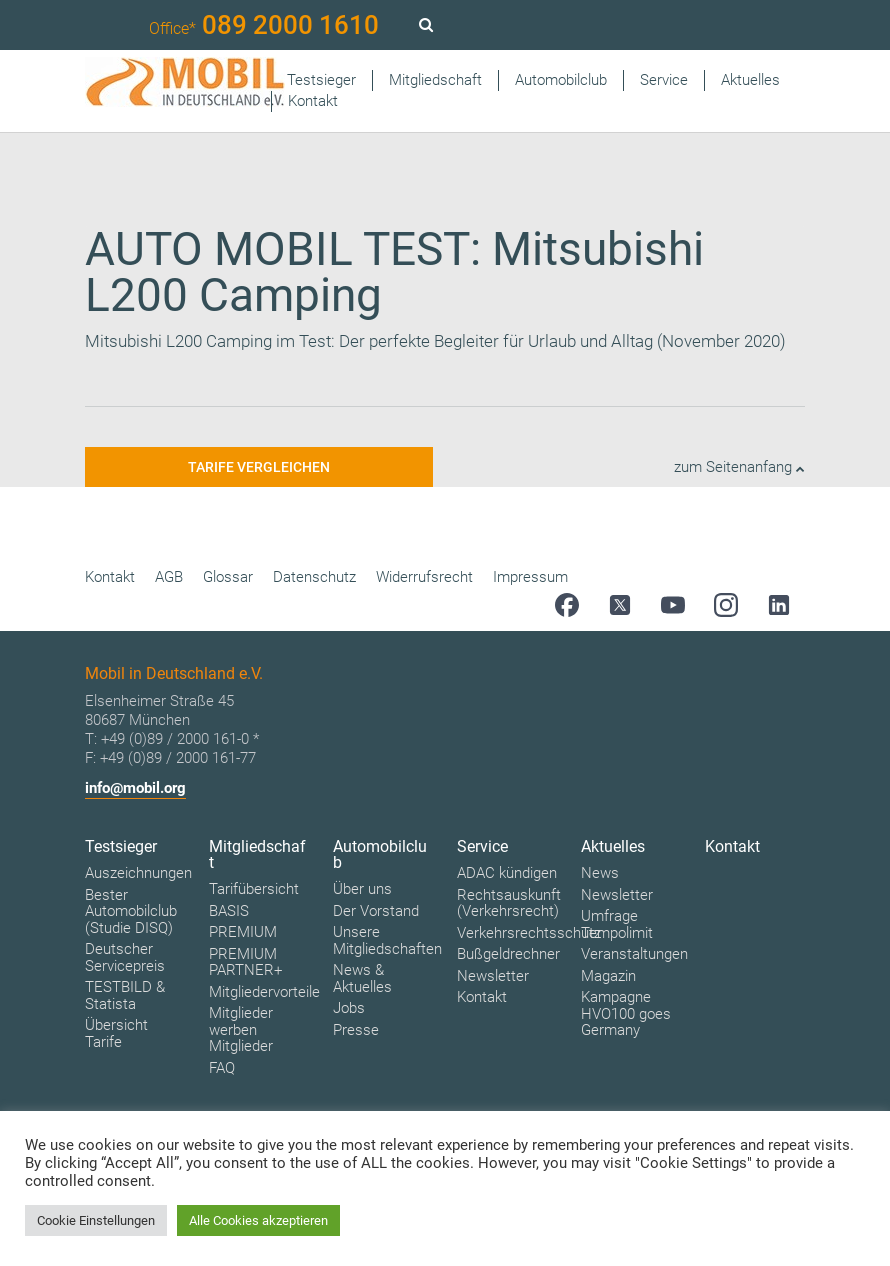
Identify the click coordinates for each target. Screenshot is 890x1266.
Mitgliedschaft (435, 80)
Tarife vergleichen (259, 467)
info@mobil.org (135, 788)
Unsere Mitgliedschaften (387, 940)
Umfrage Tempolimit (617, 924)
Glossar (228, 577)
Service (664, 80)
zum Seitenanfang (739, 467)
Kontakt (313, 101)
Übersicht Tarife (116, 1033)
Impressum (530, 577)
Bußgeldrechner (508, 954)
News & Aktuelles (362, 978)
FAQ (222, 1068)
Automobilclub (561, 80)
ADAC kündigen (507, 873)
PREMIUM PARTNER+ (245, 962)
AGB (169, 577)
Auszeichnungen (138, 873)
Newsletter (493, 976)
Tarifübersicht (254, 889)
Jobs (349, 1008)
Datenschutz (314, 577)
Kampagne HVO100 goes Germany (626, 1013)
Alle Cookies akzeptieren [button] (258, 1220)
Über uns (362, 889)
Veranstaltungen (634, 954)
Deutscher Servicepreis (125, 957)
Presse (356, 1030)
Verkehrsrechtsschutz (529, 933)
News (600, 873)
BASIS (229, 911)
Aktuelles (750, 80)
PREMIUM (243, 932)
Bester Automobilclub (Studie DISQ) (131, 911)
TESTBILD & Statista (125, 995)
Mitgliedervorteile (264, 992)
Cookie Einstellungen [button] (96, 1220)
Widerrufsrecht (424, 577)
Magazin (608, 976)
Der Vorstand (376, 911)
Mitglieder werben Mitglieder (241, 1029)
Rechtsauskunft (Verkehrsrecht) (509, 903)
